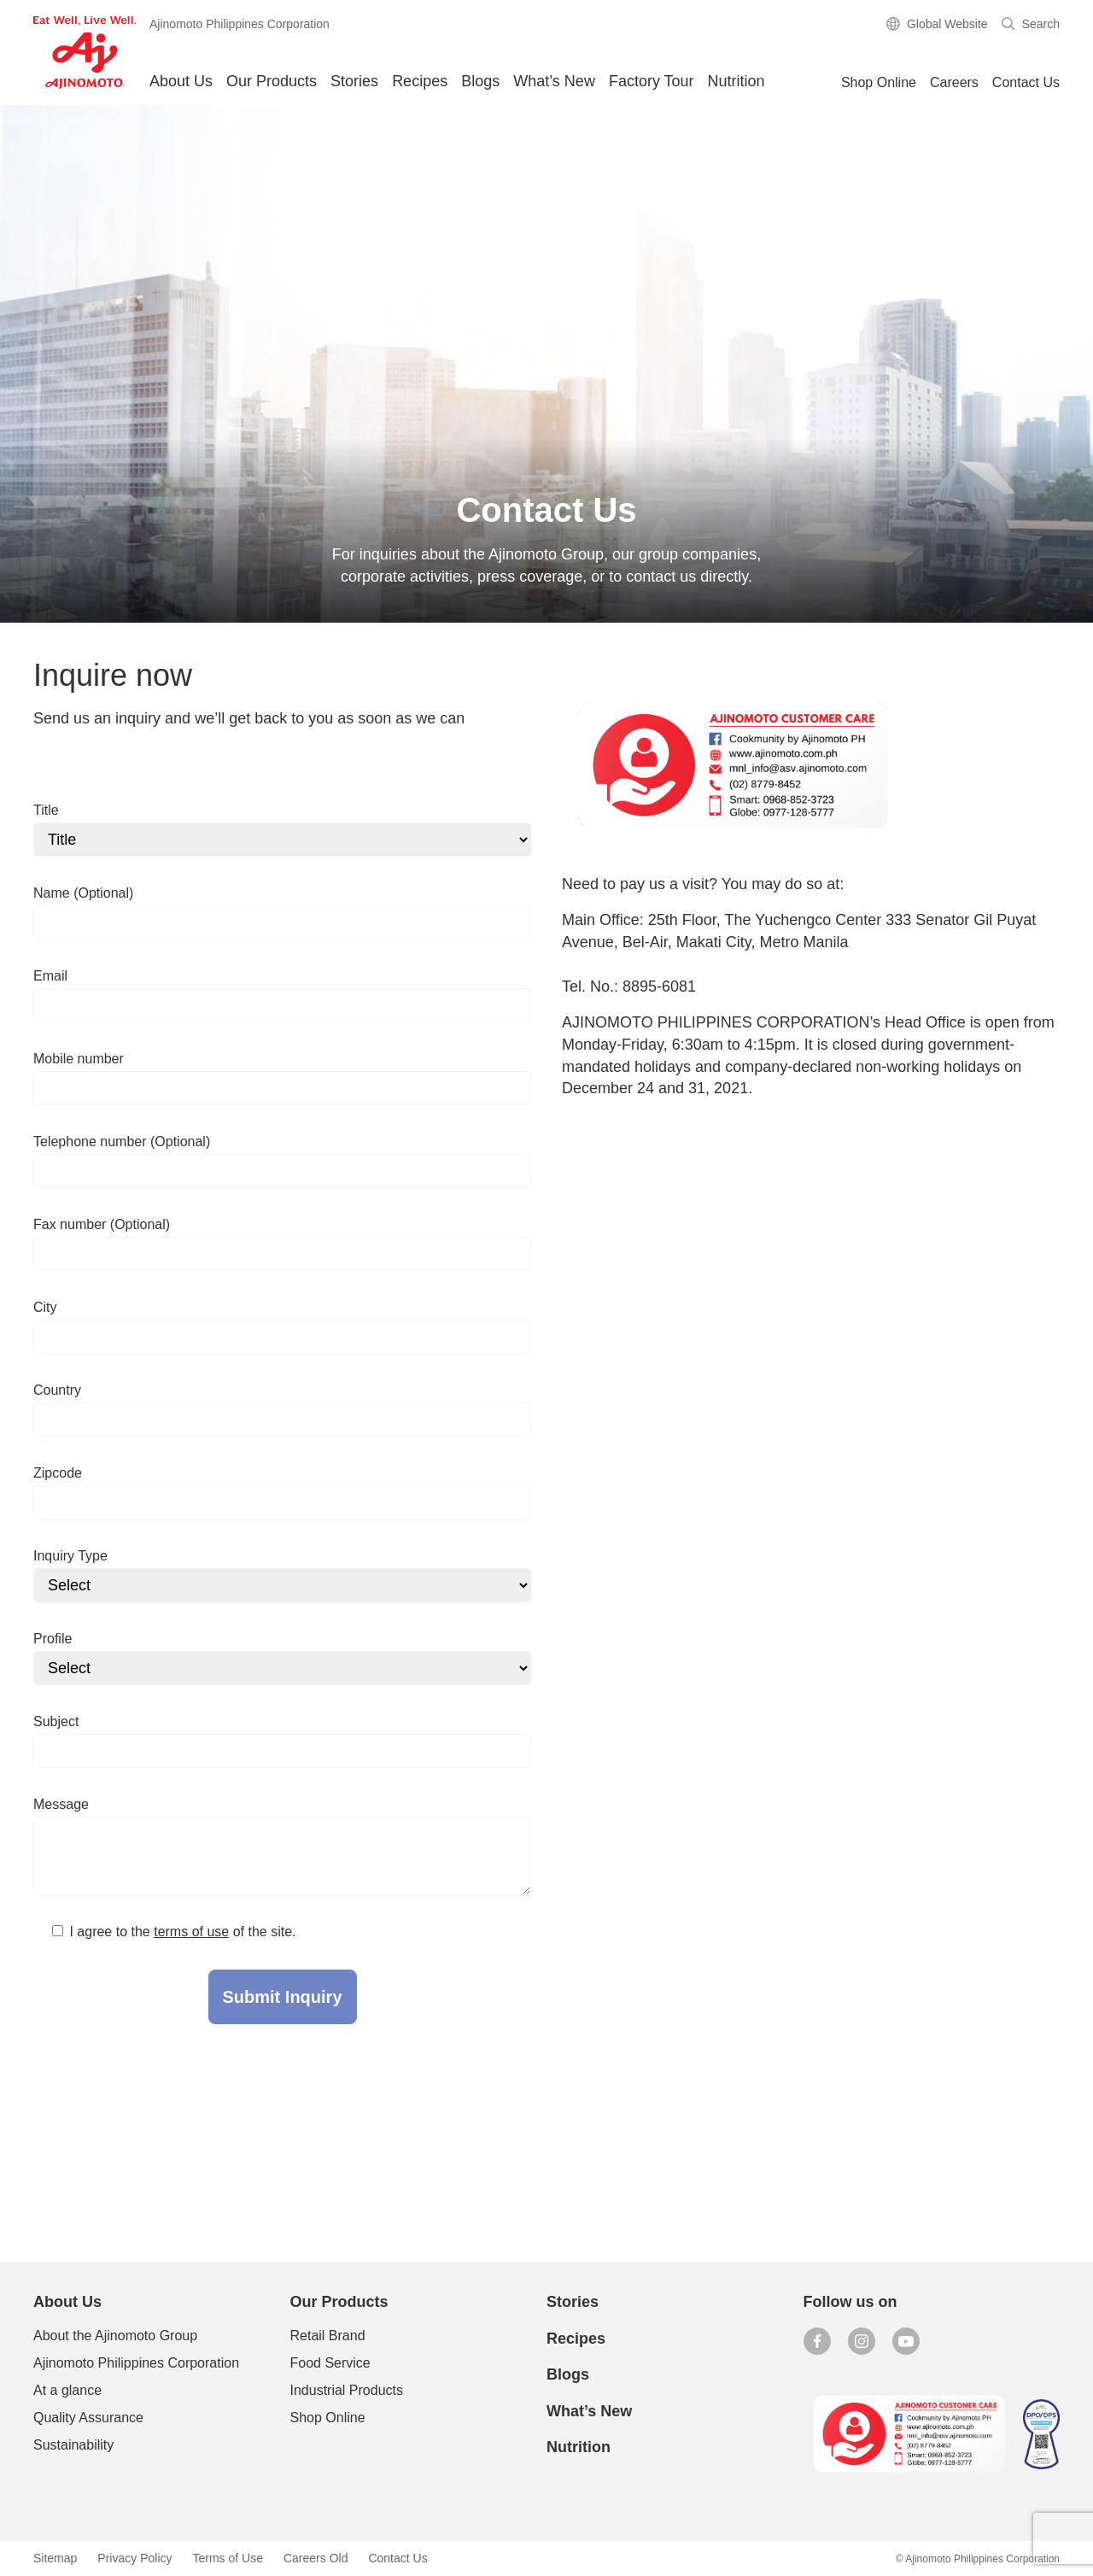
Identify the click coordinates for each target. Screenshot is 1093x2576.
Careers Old (315, 2558)
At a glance (67, 2390)
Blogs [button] (480, 81)
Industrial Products (347, 2390)
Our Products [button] (271, 81)
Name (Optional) (83, 893)
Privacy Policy (134, 2558)
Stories (354, 81)
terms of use (191, 1931)
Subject (56, 1721)
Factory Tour (651, 81)
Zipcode (57, 1473)
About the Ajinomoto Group (115, 2335)
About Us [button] (181, 81)
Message (61, 1804)
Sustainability (73, 2445)
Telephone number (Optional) (121, 1141)
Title (46, 810)
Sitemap (55, 2558)
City (45, 1307)
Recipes (419, 81)
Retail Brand (327, 2335)
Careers (954, 82)
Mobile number (78, 1058)
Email (50, 976)
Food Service (330, 2363)
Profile (52, 1638)
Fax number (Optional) (101, 1224)
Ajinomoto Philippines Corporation (136, 2363)
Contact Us (1026, 82)
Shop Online (327, 2417)
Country (57, 1390)
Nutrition (736, 81)
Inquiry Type (70, 1556)
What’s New (554, 81)
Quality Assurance (88, 2417)
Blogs (567, 2374)
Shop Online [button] (878, 82)
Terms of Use (228, 2558)
